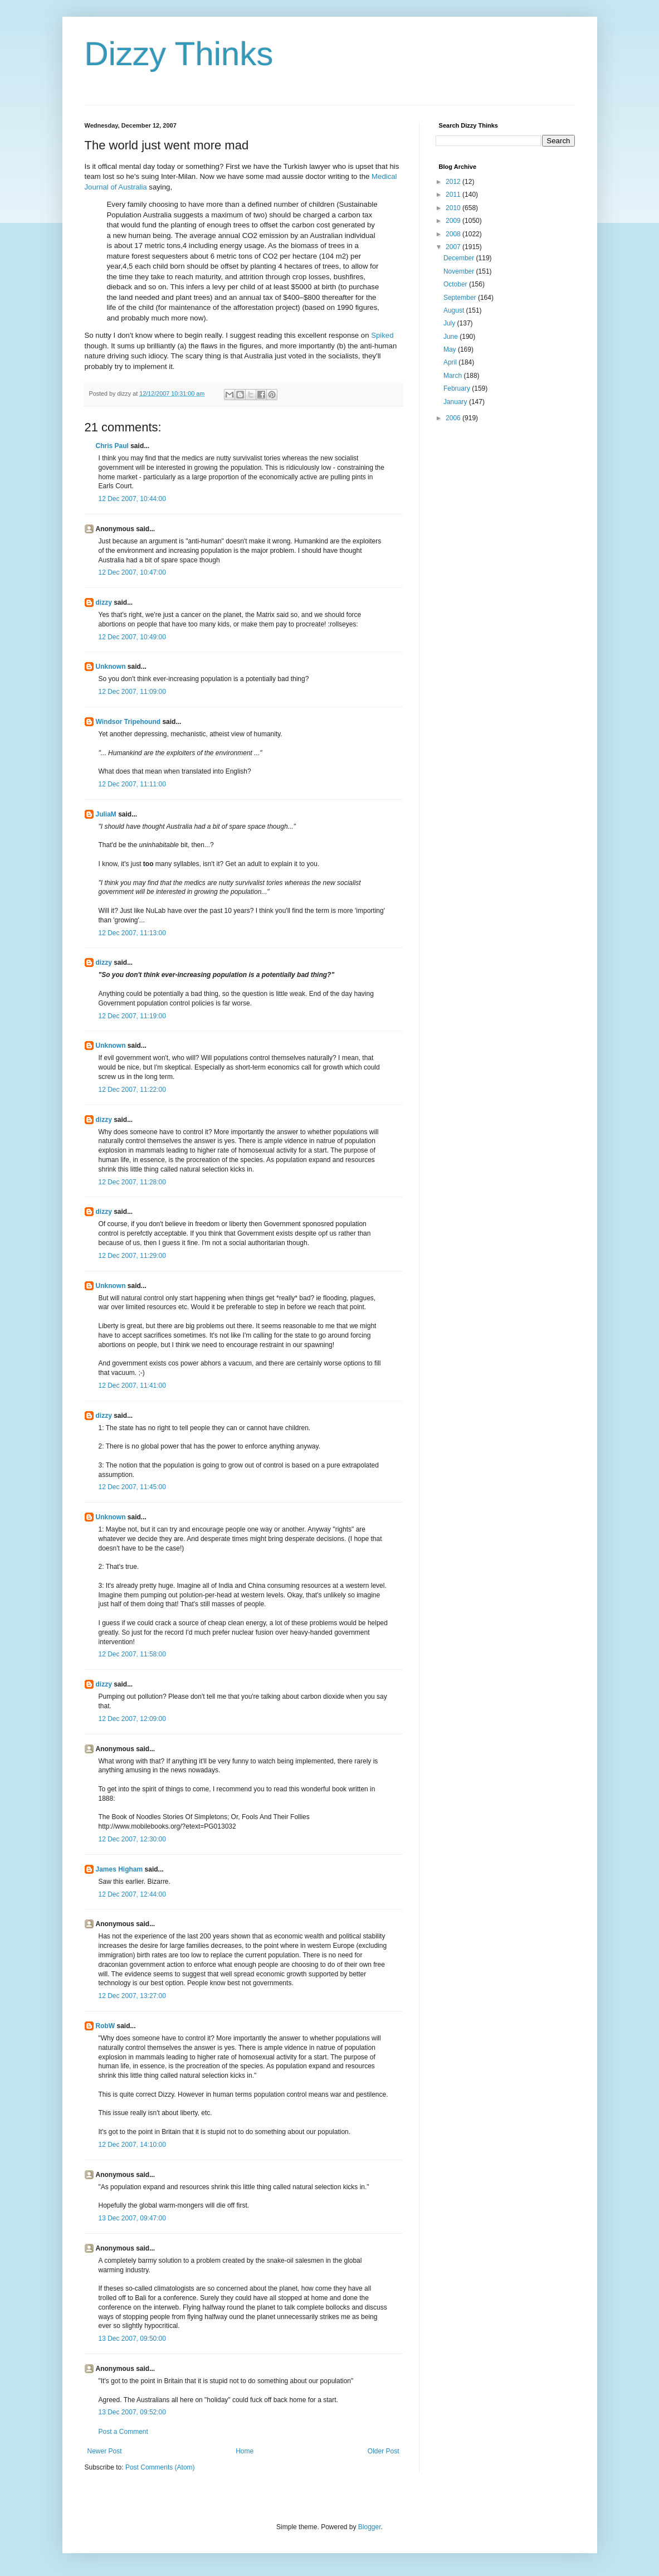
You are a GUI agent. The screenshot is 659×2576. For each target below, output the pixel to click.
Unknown (111, 666)
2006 (454, 418)
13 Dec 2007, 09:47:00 (132, 2218)
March (453, 376)
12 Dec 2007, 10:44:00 (132, 499)
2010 (454, 208)
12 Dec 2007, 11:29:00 (132, 1256)
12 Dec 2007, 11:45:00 (132, 1487)
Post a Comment (123, 2432)
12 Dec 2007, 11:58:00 (132, 1654)
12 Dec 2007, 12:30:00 (132, 1839)
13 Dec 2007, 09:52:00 (132, 2412)
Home (244, 2451)
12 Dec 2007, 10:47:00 (132, 572)
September (460, 298)
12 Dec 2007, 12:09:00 (132, 1719)
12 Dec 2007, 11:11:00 (132, 784)
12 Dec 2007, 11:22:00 (132, 1089)
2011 (454, 194)
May (450, 349)
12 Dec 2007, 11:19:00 (132, 1016)
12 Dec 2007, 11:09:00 (132, 692)
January (456, 402)
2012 (454, 182)
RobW (105, 2026)
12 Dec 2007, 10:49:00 (132, 637)
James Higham (119, 1869)
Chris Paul (112, 446)
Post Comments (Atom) (160, 2467)
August (454, 310)
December (459, 258)
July (450, 323)
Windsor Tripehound (128, 722)
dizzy (104, 602)
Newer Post (104, 2451)
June (451, 337)
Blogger (369, 2527)
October (456, 284)
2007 (454, 247)
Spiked (382, 335)
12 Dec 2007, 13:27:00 (132, 1996)
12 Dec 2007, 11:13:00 (132, 933)
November (459, 271)
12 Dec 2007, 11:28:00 (132, 1182)
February (457, 388)
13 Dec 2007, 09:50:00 (132, 2338)
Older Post (383, 2451)
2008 (454, 234)
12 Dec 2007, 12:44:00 (132, 1894)
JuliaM (106, 814)
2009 (454, 221)
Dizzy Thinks (179, 53)
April (450, 362)
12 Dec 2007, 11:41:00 (132, 1385)
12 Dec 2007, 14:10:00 (132, 2145)
